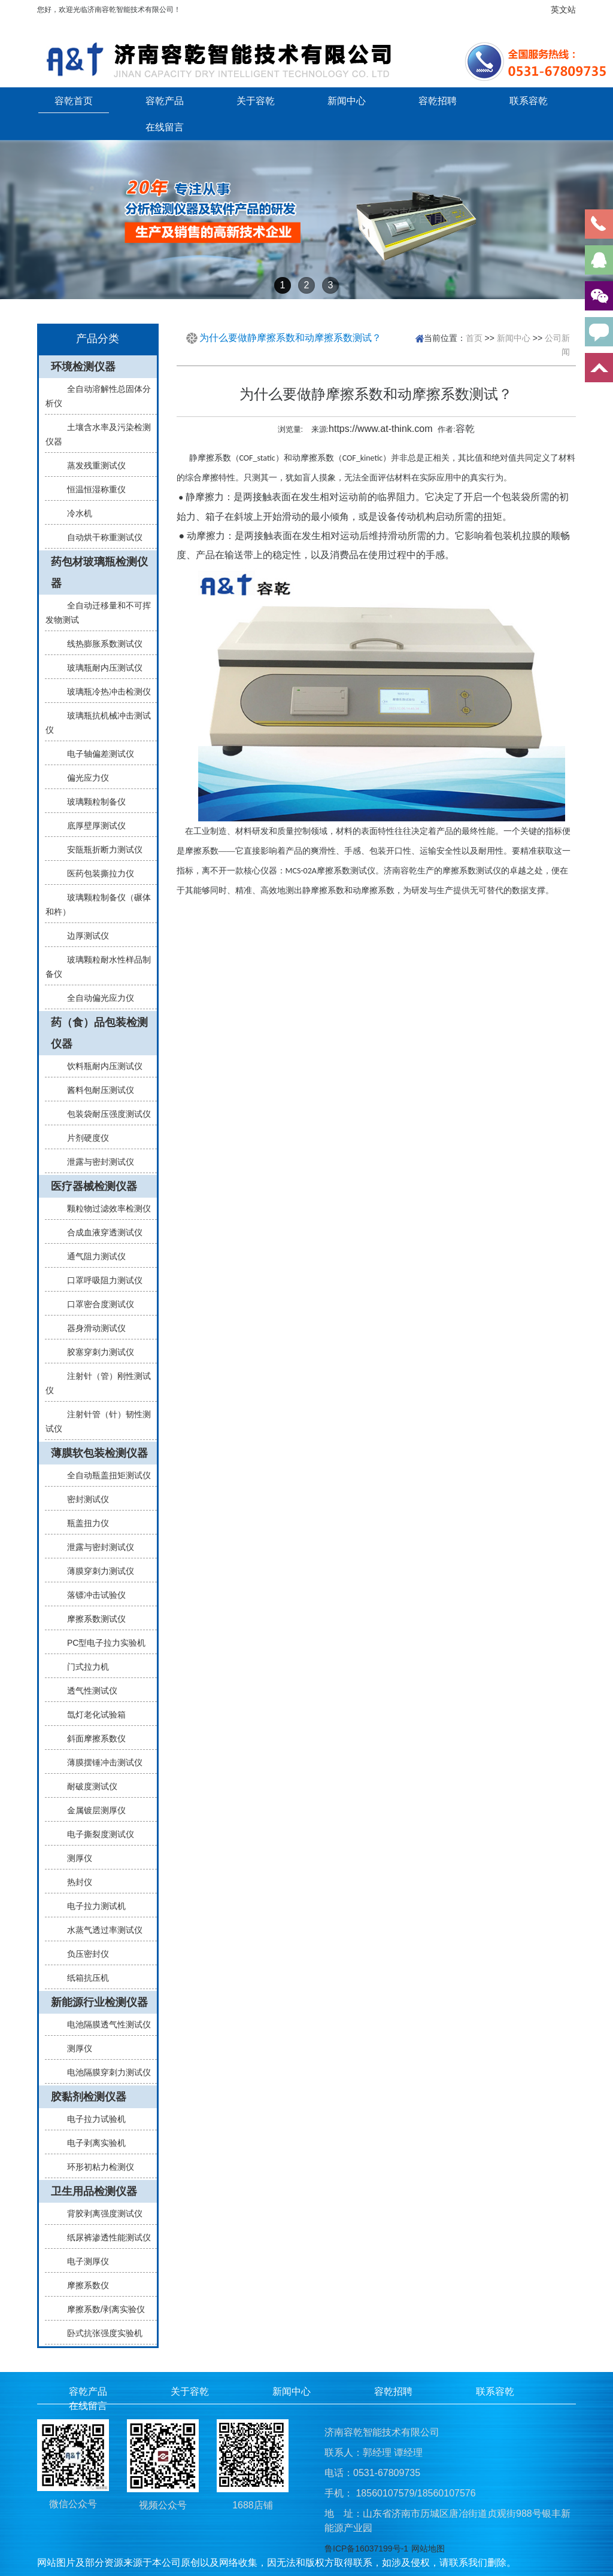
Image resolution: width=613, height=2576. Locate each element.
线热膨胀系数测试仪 (99, 643)
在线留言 (164, 126)
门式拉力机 (83, 1666)
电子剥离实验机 (91, 2143)
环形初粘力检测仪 (95, 2167)
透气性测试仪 (87, 1690)
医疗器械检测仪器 (94, 1186)
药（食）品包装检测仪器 (99, 1033)
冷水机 (74, 513)
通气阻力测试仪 (91, 1256)
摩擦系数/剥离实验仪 (101, 2309)
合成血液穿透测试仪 (99, 1232)
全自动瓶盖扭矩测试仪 (104, 1475)
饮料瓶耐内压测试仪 (99, 1066)
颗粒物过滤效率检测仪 (104, 1208)
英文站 (563, 9)
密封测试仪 (83, 1499)
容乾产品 (164, 100)
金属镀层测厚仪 (91, 1810)
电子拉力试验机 (91, 2119)
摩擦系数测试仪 (91, 1619)
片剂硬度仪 (83, 1138)
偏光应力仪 (83, 777)
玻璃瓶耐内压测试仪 (99, 667)
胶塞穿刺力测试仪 (95, 1352)
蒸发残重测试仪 (91, 465)
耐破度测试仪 (87, 1786)
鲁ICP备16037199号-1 (366, 2548)
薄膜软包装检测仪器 (99, 1453)
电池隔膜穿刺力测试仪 (104, 2072)
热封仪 (74, 1882)
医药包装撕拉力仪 (95, 873)
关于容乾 (255, 100)
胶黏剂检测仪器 (88, 2097)
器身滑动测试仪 (91, 1328)
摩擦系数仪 (83, 2285)
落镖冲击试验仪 (91, 1595)
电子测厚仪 (83, 2261)
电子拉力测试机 (91, 1906)
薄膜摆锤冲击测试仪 (99, 1762)
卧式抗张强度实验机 (99, 2333)
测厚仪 (74, 1858)
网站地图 (428, 2548)
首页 (474, 337)
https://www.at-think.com (380, 429)
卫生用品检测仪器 (94, 2191)
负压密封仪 (83, 1954)
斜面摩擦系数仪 (91, 1738)
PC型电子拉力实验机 (101, 1643)
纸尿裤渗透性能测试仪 (104, 2237)
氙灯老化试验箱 (91, 1714)
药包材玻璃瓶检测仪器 (99, 572)
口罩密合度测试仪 (95, 1304)
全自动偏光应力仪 (95, 998)
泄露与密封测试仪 (95, 1162)
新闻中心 (346, 100)
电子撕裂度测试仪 (95, 1834)
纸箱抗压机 (83, 1978)
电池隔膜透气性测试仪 (104, 2024)
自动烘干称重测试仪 (99, 537)
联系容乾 (528, 100)
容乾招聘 (437, 100)
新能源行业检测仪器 (99, 2002)
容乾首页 (73, 100)
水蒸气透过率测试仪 (99, 1930)
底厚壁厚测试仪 (91, 825)
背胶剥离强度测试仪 (99, 2213)
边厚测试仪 (83, 935)
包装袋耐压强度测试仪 (104, 1114)
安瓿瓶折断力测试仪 (99, 849)
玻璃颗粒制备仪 (91, 801)
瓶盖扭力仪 (83, 1523)
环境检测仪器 (83, 367)
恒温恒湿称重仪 (91, 489)
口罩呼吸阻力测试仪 (99, 1280)
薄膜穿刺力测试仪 (95, 1571)
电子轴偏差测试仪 (95, 754)
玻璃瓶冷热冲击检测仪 (104, 691)
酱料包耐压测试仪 (95, 1090)
